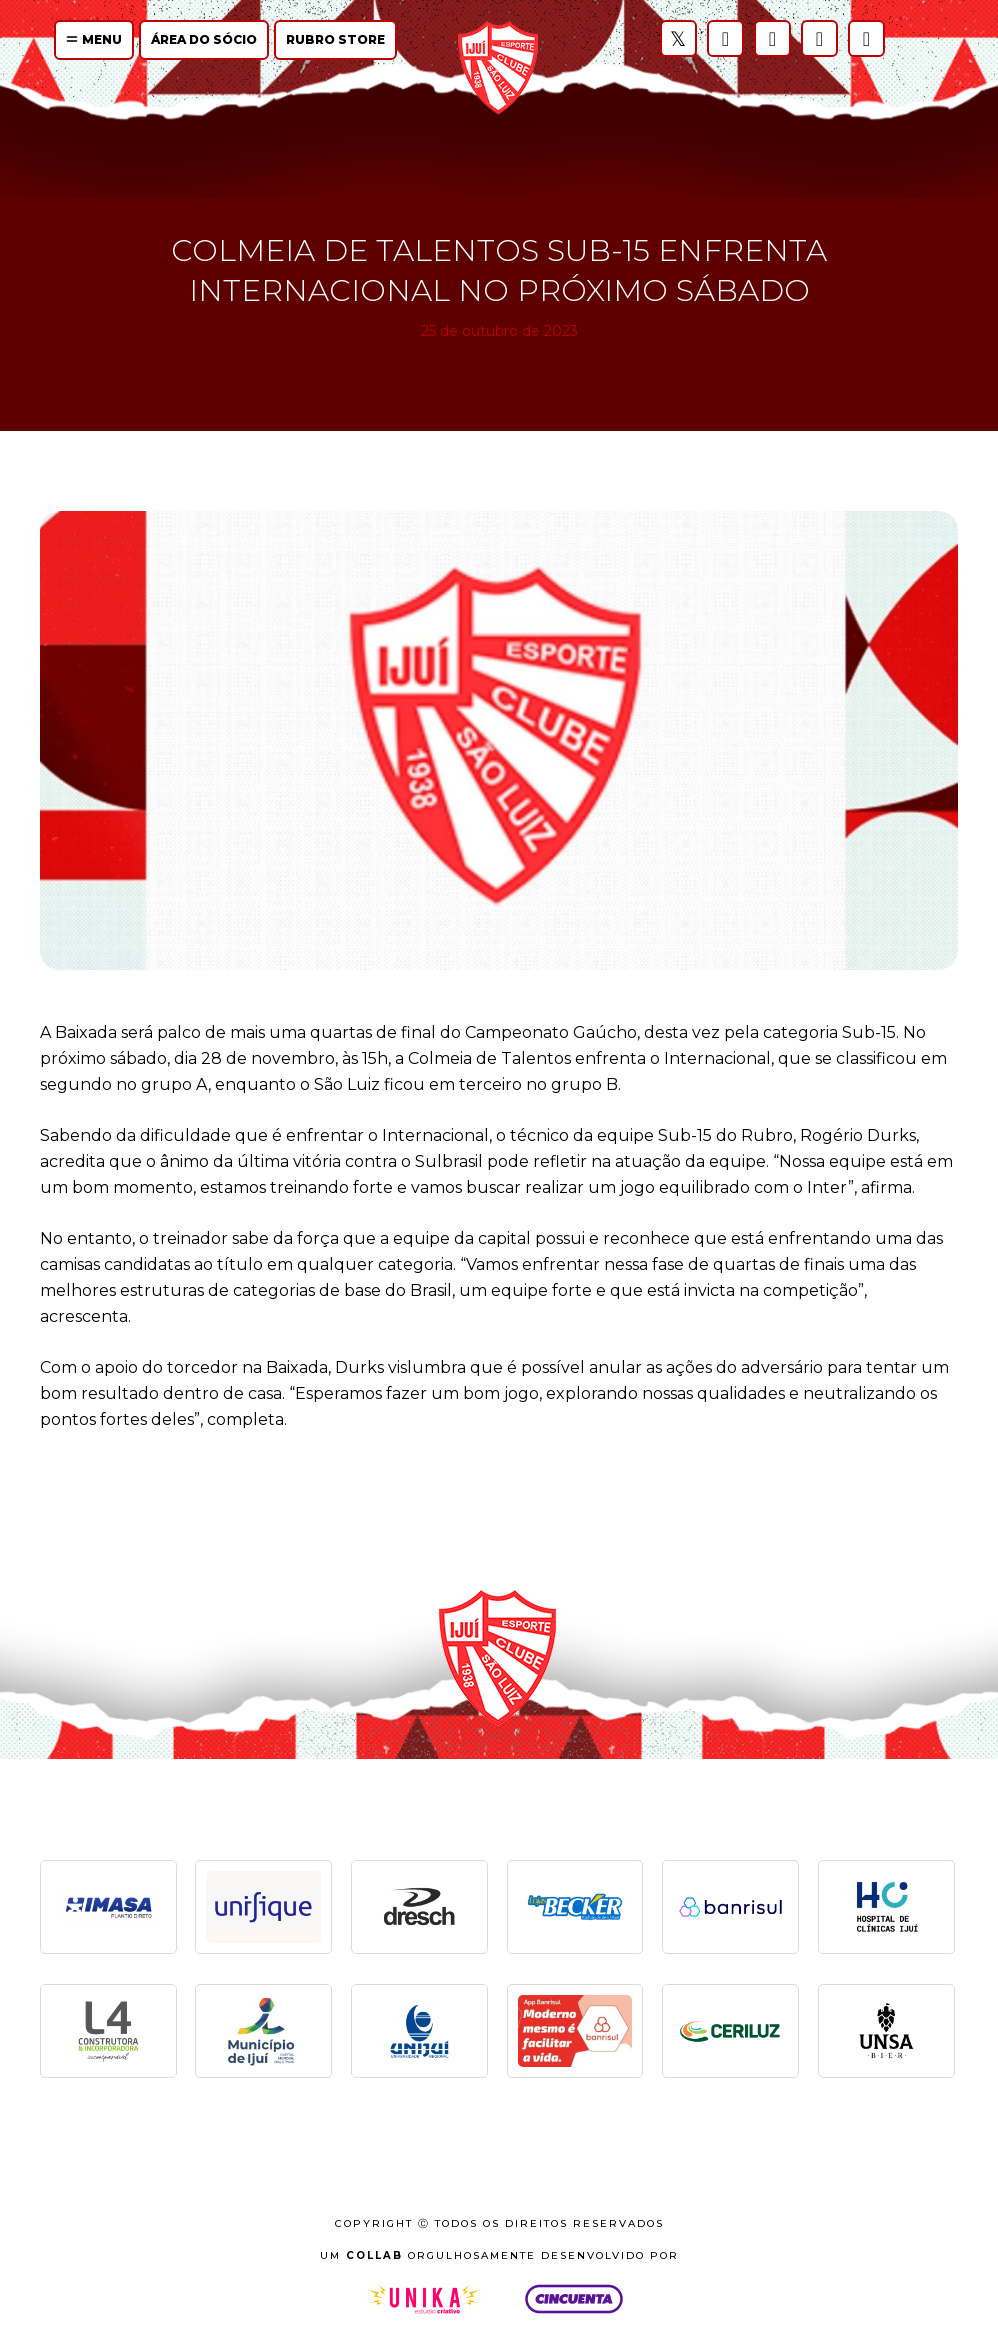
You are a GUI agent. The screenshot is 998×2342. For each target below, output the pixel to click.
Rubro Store (335, 39)
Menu (94, 39)
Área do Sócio (204, 39)
